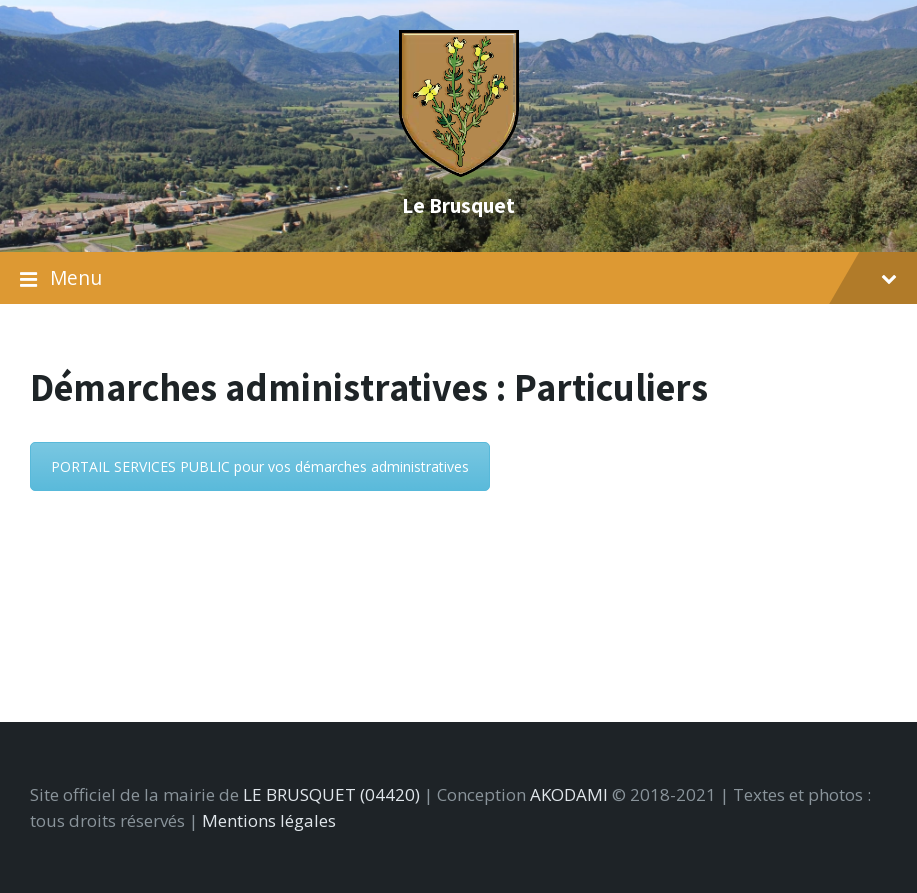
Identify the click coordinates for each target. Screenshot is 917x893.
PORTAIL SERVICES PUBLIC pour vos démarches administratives (260, 466)
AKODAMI (569, 794)
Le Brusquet (458, 205)
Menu (458, 278)
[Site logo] (459, 170)
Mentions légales (269, 820)
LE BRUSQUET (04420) (331, 794)
